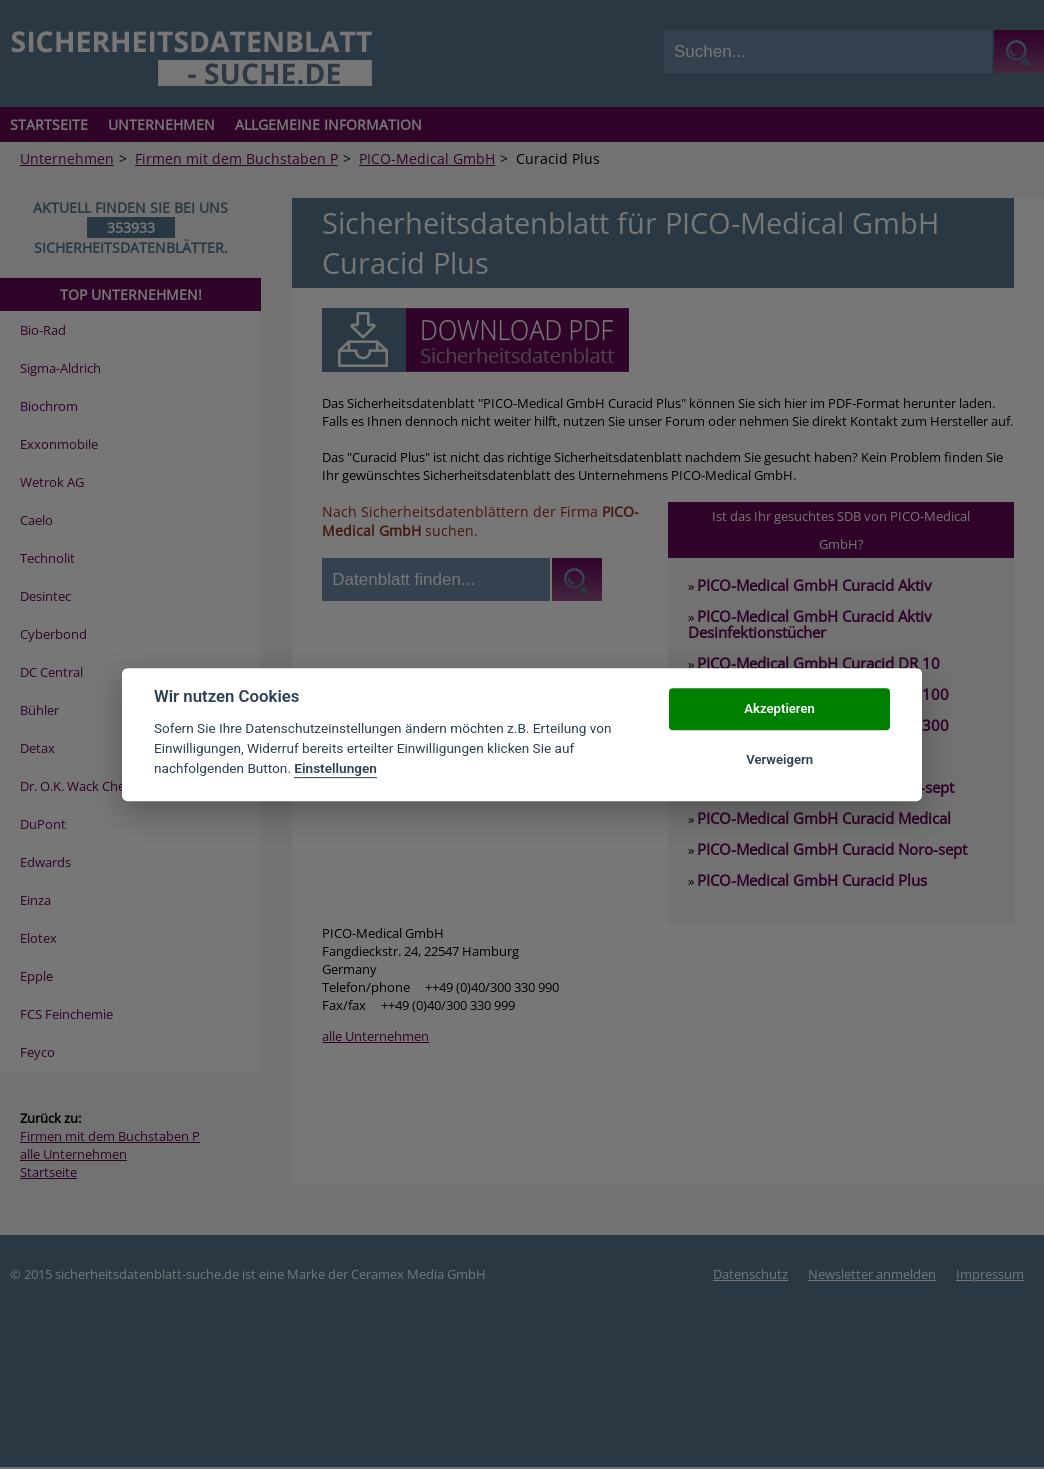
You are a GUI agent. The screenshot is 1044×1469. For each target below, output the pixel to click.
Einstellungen (335, 769)
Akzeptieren (779, 709)
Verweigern (779, 759)
